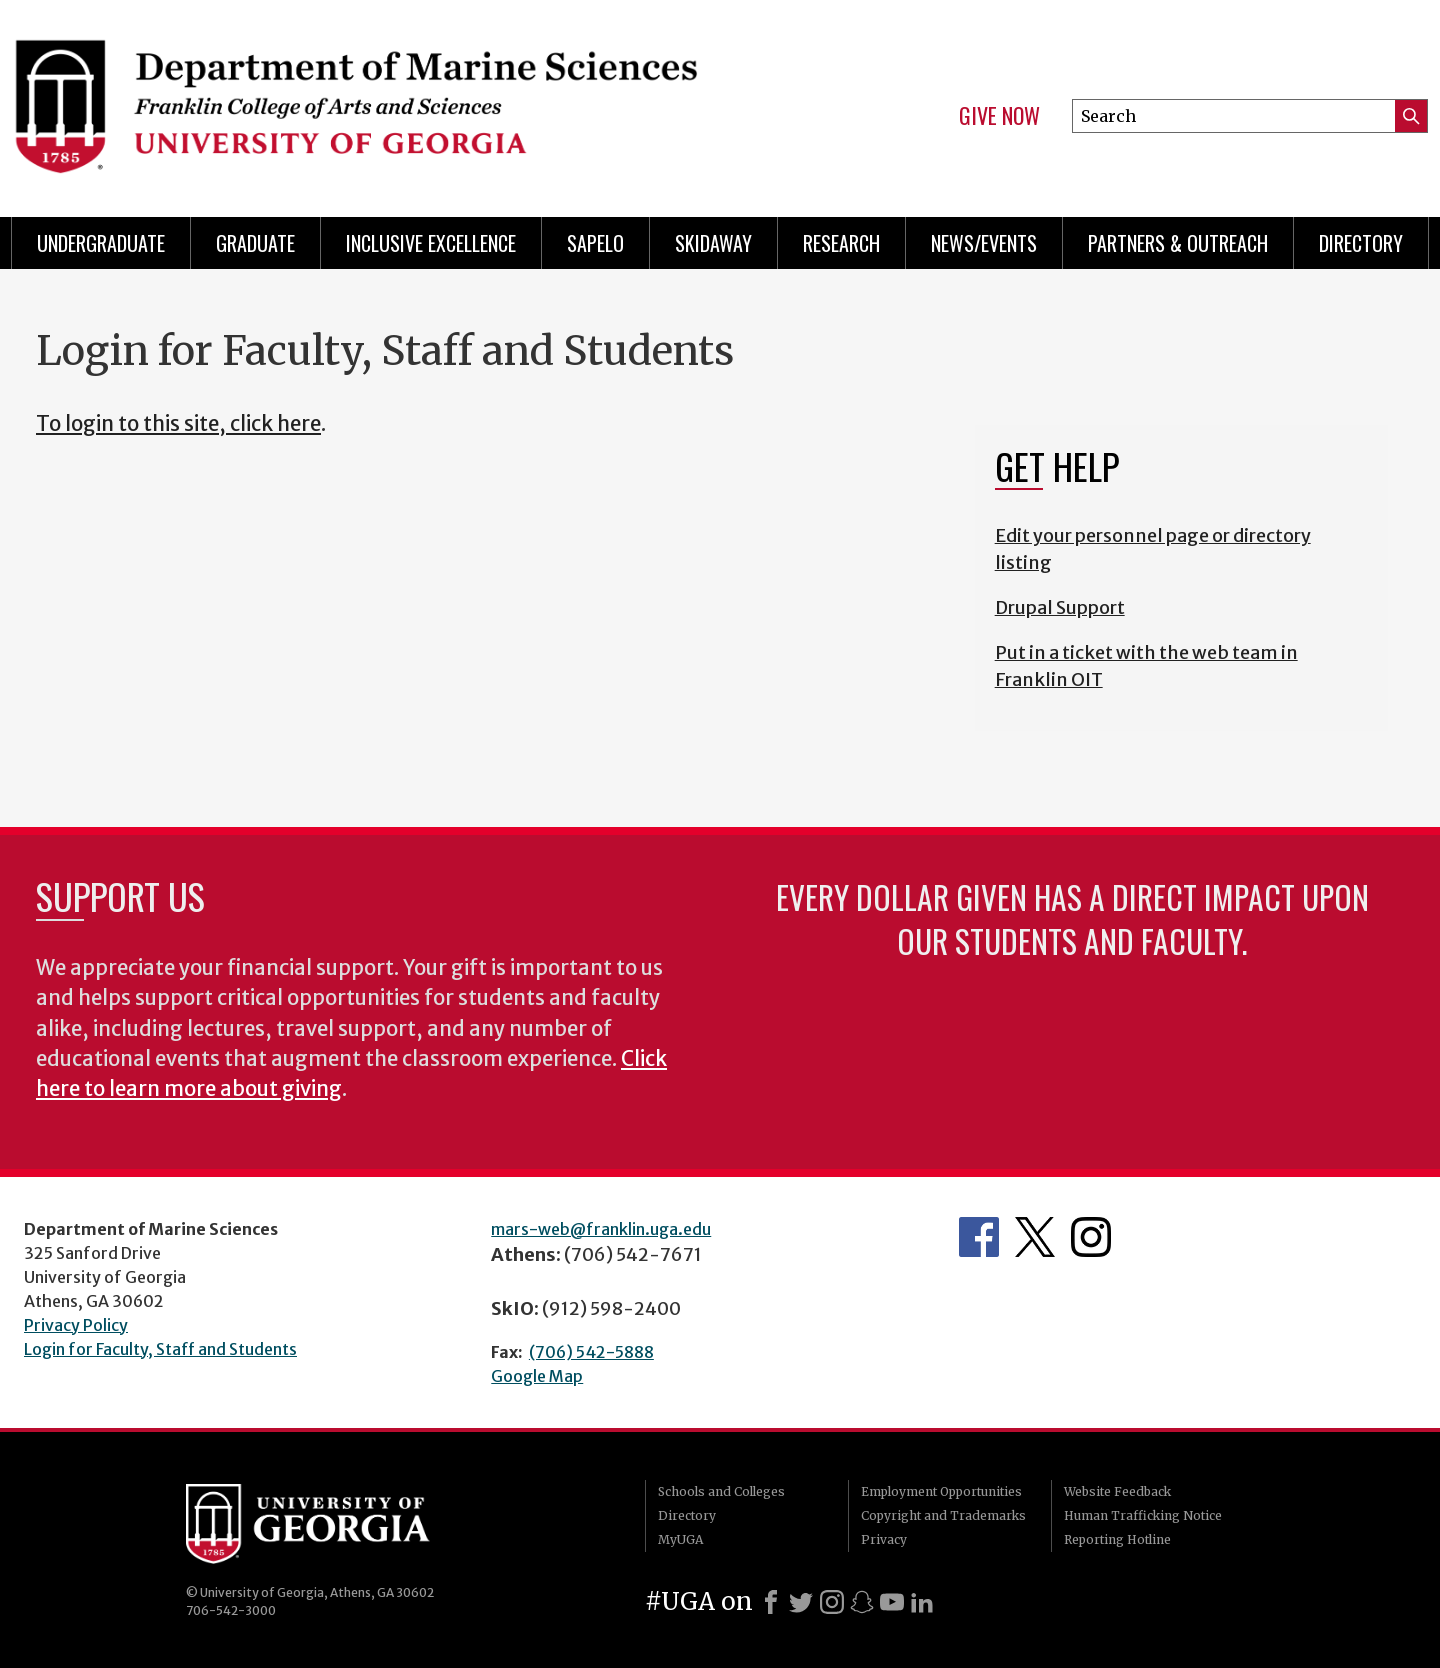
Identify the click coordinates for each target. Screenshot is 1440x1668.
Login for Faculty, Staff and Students (160, 1349)
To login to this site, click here (178, 424)
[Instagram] (832, 1602)
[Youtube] (892, 1602)
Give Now (999, 116)
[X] (801, 1602)
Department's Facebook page (979, 1237)
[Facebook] (771, 1602)
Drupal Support (1060, 607)
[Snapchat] (862, 1602)
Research (841, 243)
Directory (1361, 243)
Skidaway (713, 243)
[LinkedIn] (922, 1602)
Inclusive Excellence (431, 243)
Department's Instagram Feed (1091, 1237)
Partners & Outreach (1178, 243)
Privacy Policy (76, 1325)
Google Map (537, 1376)
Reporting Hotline (1117, 1539)
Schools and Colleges (721, 1491)
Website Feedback (1117, 1491)
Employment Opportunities (941, 1491)
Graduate (255, 243)
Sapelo (595, 243)
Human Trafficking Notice (1143, 1515)
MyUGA (680, 1539)
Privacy (884, 1539)
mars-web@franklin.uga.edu (601, 1229)
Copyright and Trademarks (943, 1515)
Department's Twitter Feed (1035, 1237)
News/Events (984, 243)
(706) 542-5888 (591, 1352)
